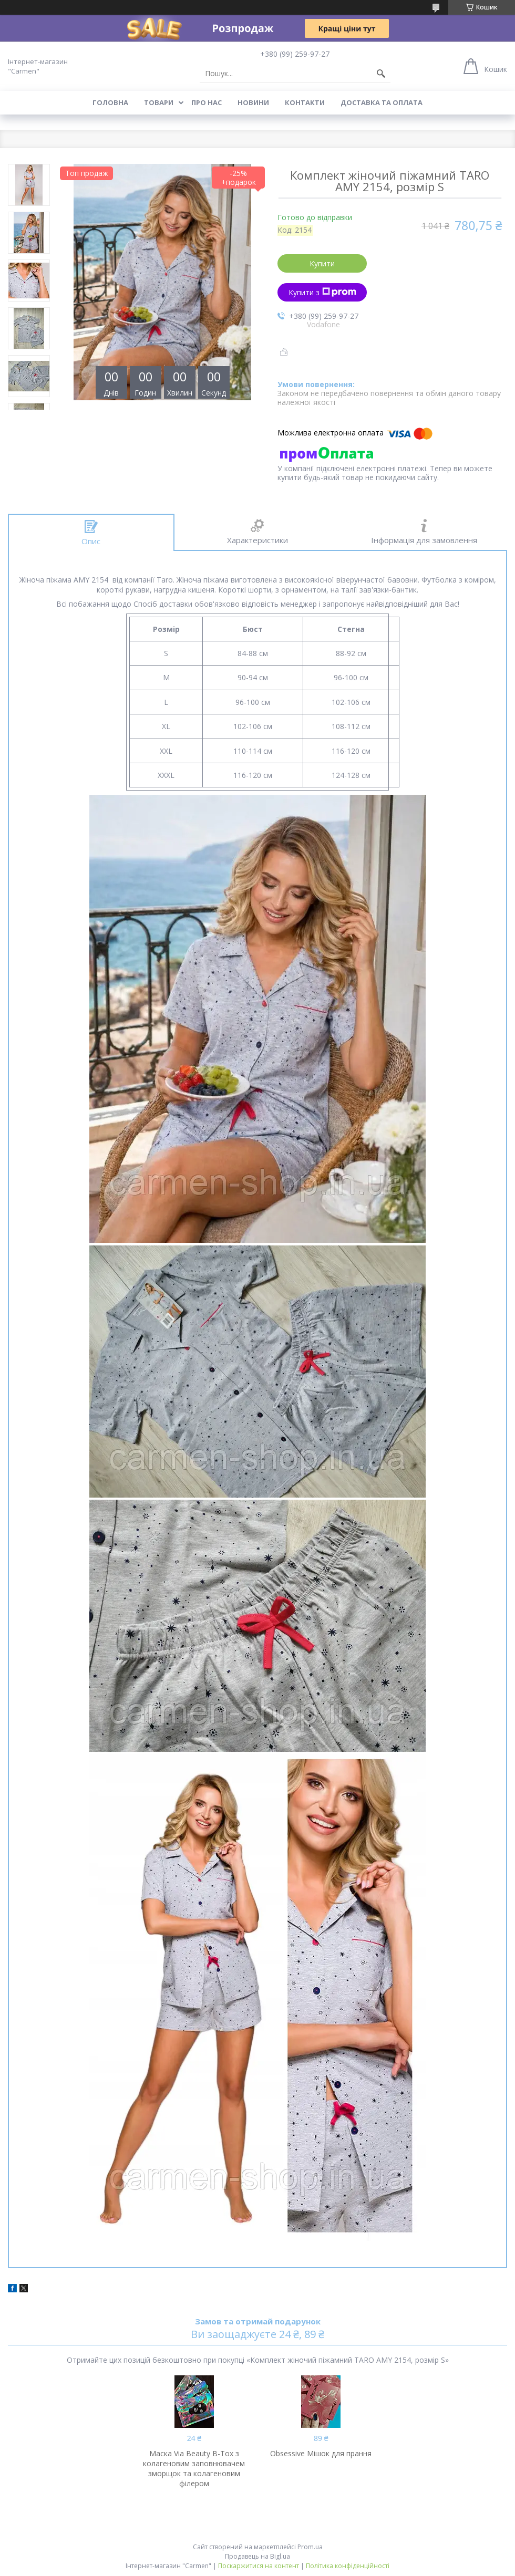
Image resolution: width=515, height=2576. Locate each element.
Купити (322, 263)
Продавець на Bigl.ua (257, 2556)
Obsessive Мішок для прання (321, 2453)
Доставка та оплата (382, 102)
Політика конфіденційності (347, 2565)
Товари (158, 102)
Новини (253, 102)
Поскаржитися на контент (258, 2565)
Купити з (322, 292)
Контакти (305, 102)
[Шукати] (381, 73)
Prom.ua (310, 2546)
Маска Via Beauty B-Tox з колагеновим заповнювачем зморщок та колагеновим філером (194, 2468)
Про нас (206, 102)
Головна (110, 102)
